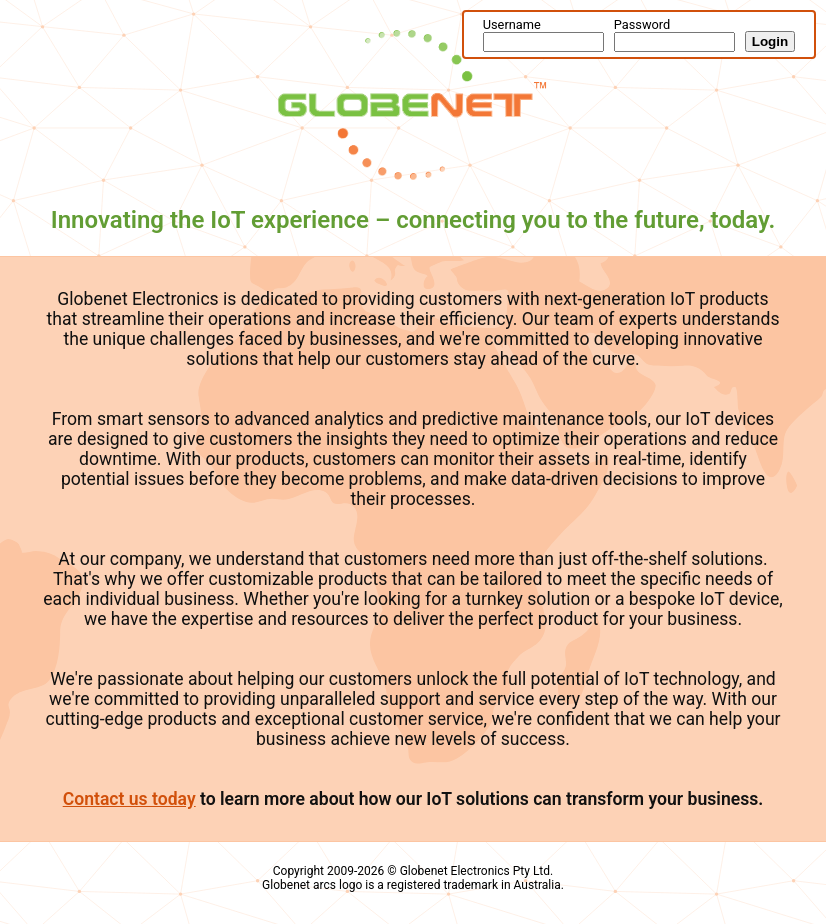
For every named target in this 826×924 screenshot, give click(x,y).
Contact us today (129, 799)
